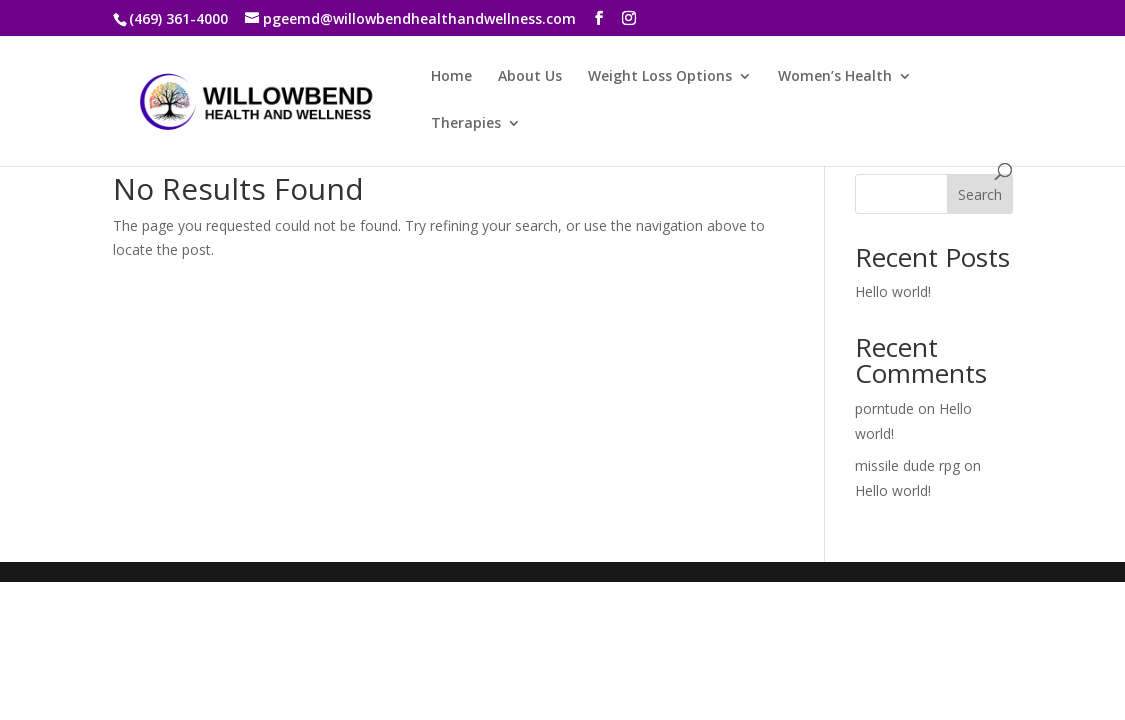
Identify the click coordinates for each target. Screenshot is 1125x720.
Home (451, 77)
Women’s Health (835, 77)
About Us (530, 77)
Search (980, 194)
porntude (884, 408)
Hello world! (893, 291)
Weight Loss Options (660, 77)
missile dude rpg (907, 465)
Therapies (466, 124)
